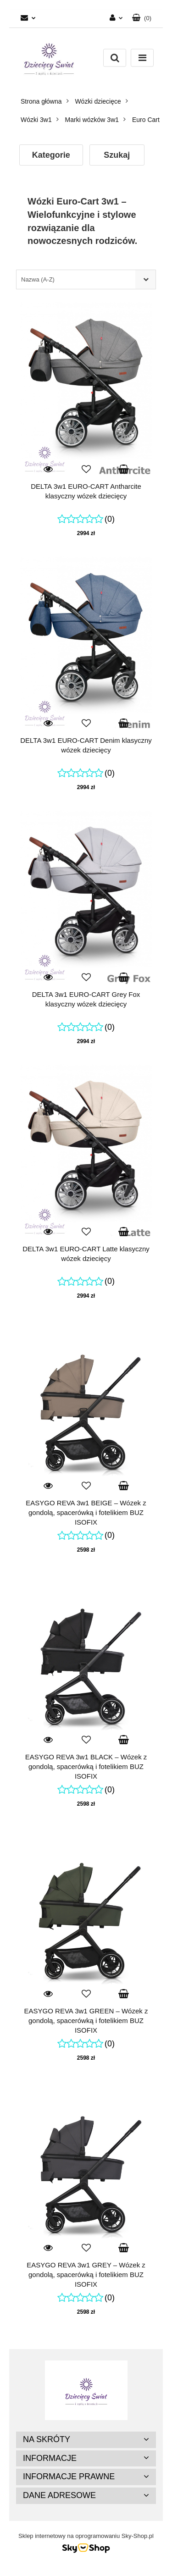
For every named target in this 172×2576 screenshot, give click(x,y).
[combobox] (86, 279)
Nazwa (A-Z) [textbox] (38, 279)
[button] (142, 18)
